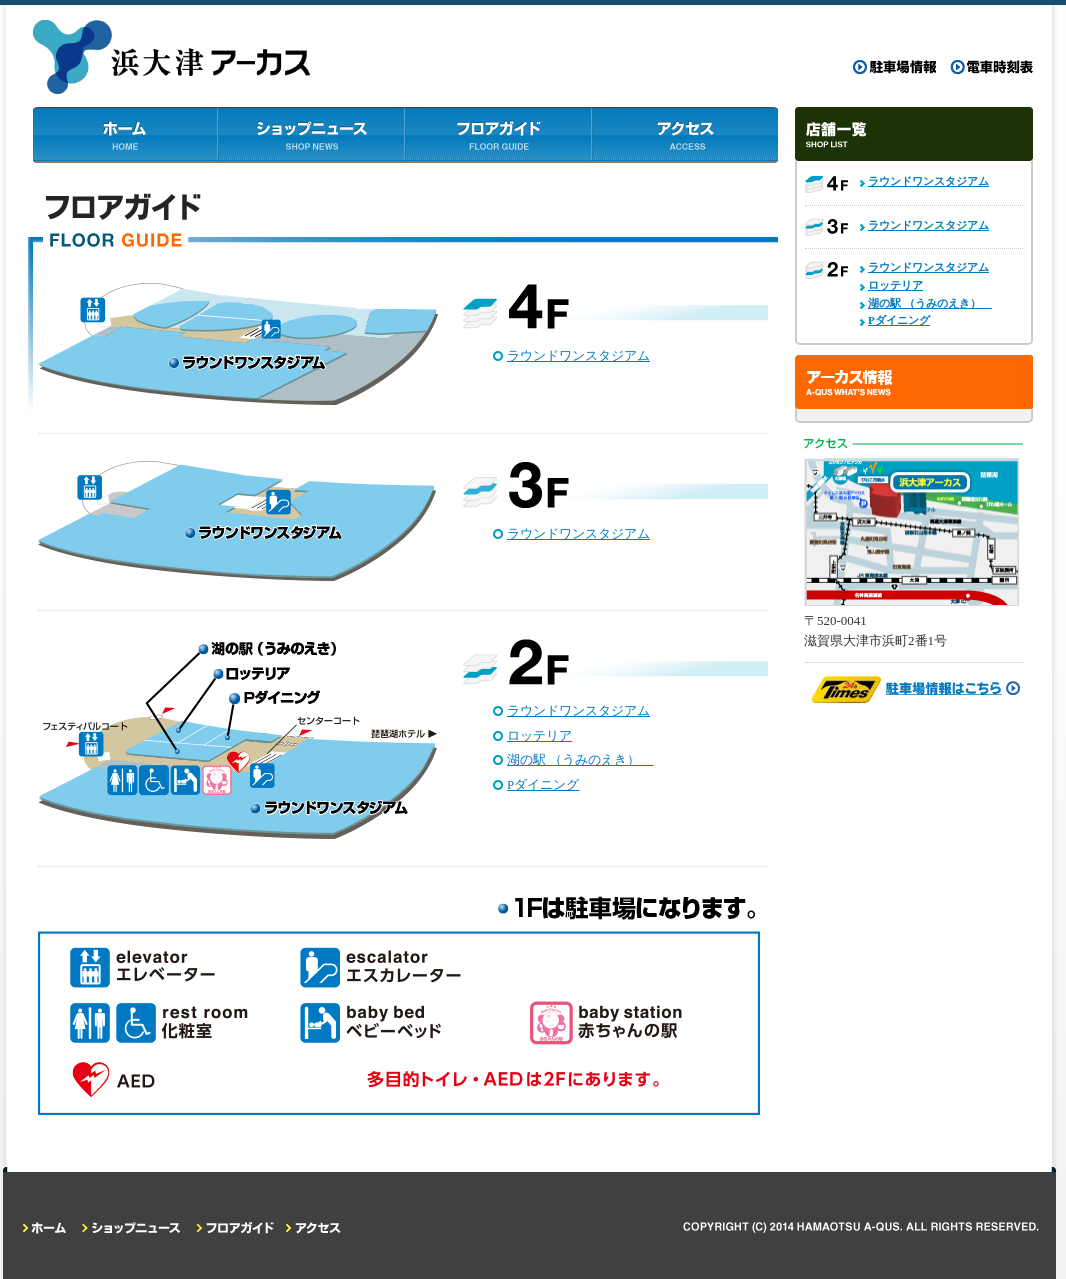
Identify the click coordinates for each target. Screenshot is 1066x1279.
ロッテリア (539, 735)
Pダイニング (543, 784)
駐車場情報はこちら (914, 690)
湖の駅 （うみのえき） (580, 759)
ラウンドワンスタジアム (578, 355)
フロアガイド (498, 135)
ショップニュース (312, 135)
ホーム (126, 135)
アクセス (685, 135)
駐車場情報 (895, 67)
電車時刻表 (991, 67)
